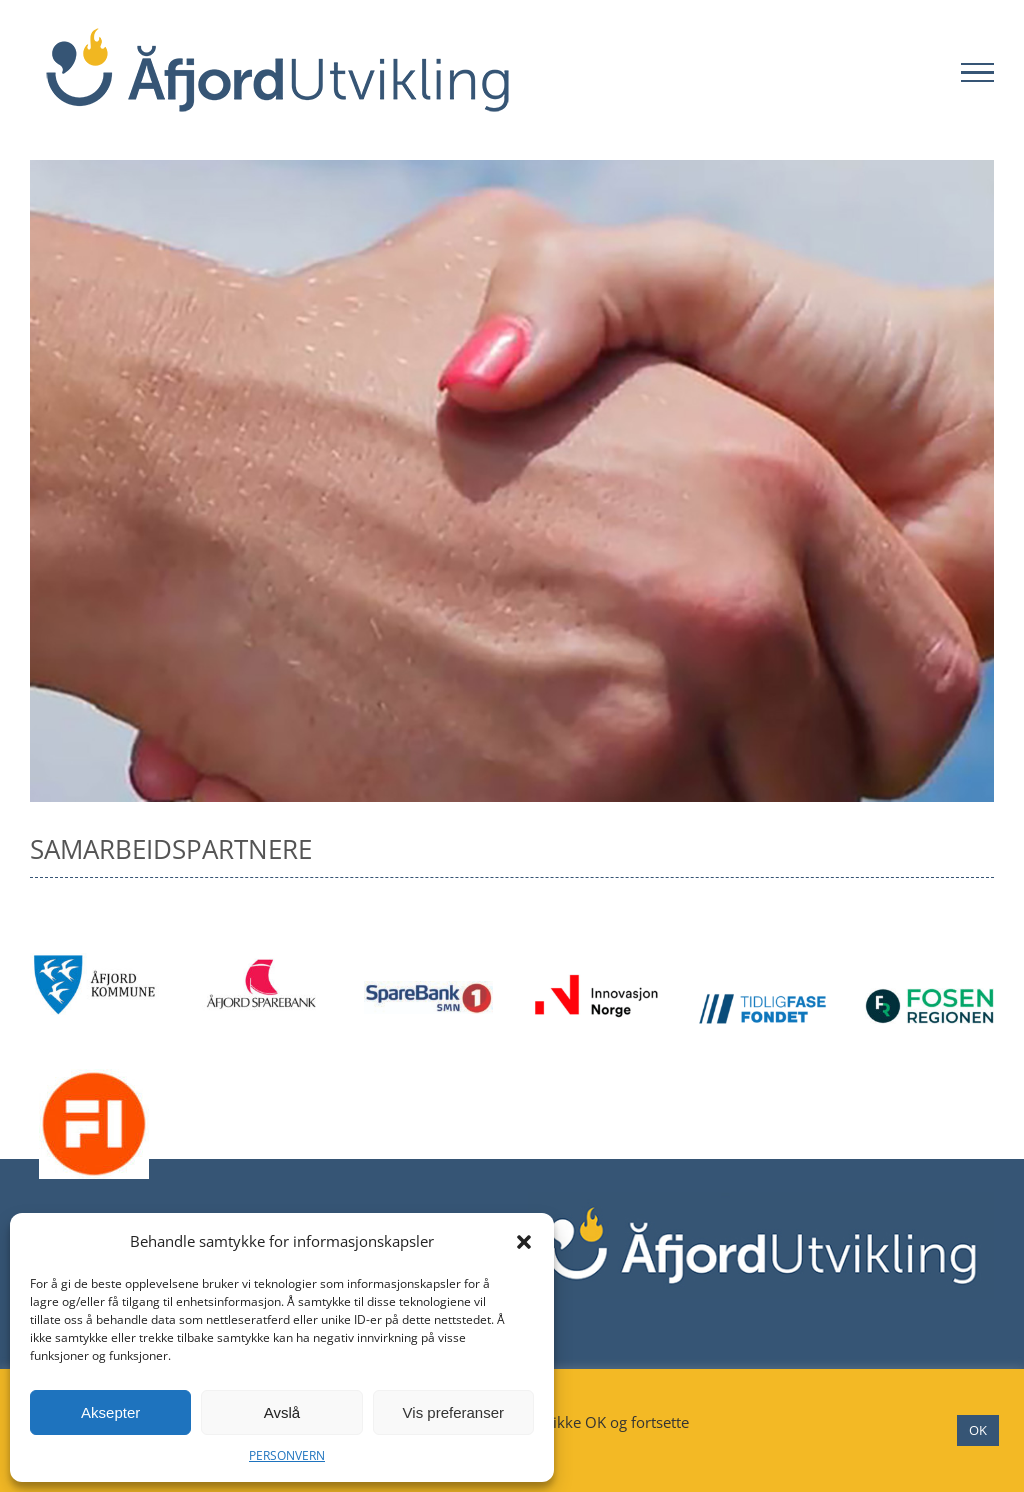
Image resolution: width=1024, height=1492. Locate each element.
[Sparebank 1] (428, 989)
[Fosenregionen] (929, 996)
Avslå (282, 1412)
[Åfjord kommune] (94, 961)
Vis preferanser (453, 1412)
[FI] (94, 1077)
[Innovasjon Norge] (595, 981)
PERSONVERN (287, 1455)
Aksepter (110, 1412)
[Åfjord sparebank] (261, 961)
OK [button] (978, 1430)
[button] (524, 1242)
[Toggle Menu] (977, 73)
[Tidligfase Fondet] (762, 1001)
